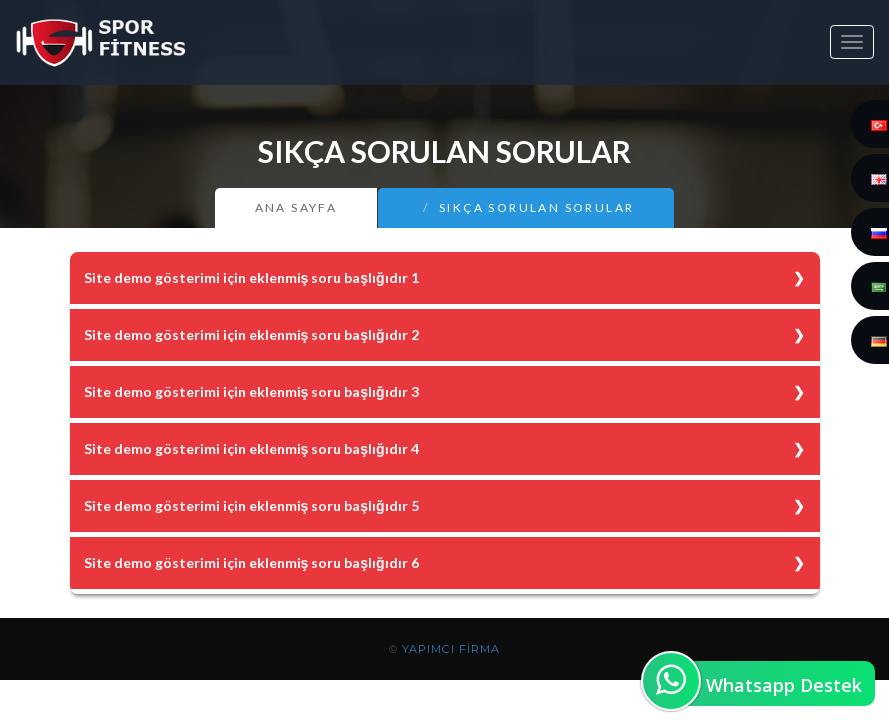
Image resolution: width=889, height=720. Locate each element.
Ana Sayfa (296, 207)
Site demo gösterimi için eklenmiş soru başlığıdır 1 (251, 277)
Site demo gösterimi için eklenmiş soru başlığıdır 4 (251, 448)
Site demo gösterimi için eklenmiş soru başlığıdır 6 (251, 562)
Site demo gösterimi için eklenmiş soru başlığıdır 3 (251, 391)
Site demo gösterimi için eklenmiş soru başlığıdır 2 (251, 334)
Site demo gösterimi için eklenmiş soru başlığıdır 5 (251, 505)
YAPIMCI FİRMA (451, 649)
